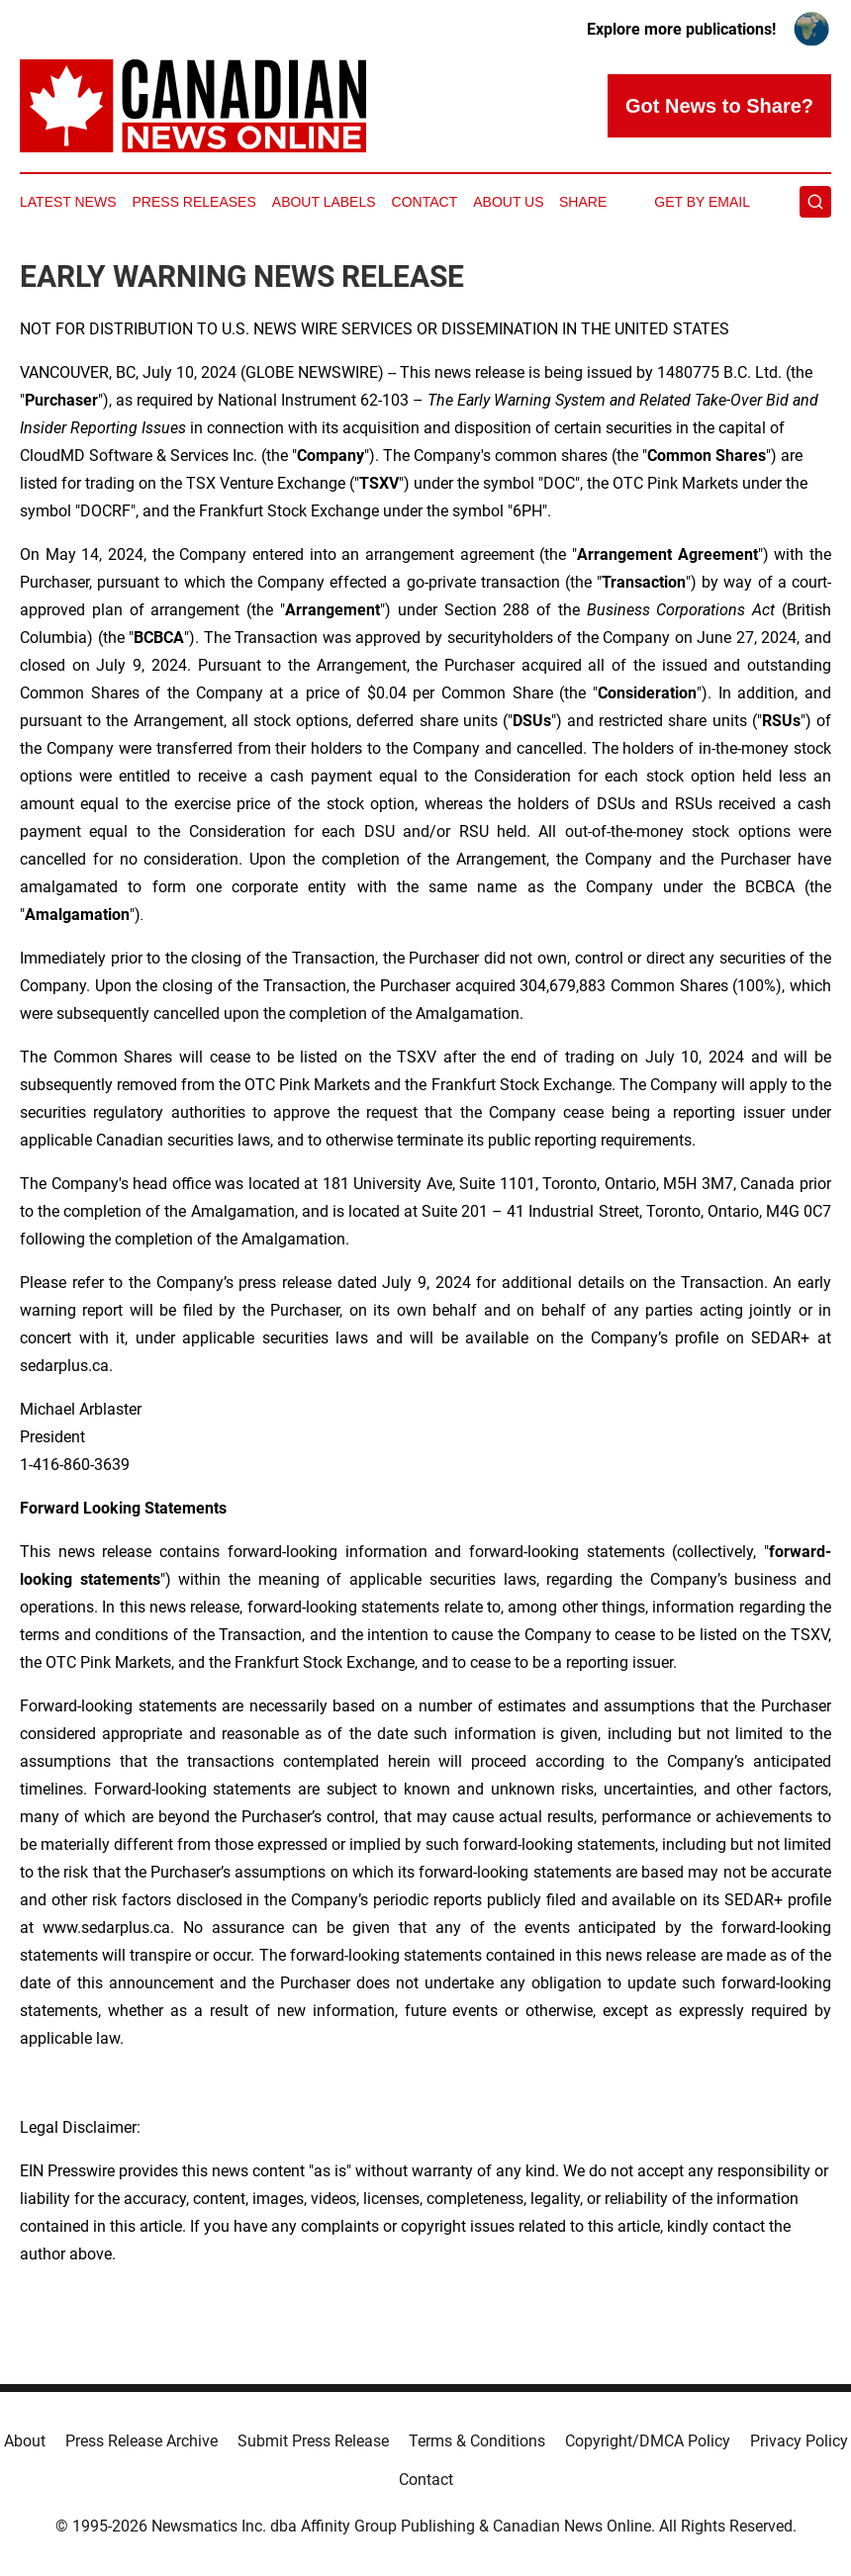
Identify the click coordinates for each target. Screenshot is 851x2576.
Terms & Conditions (477, 2441)
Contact (425, 202)
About (25, 2441)
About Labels (324, 202)
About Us (508, 202)
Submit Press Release (313, 2441)
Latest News (68, 202)
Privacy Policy (799, 2441)
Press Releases (194, 202)
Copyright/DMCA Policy (647, 2441)
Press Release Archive (141, 2441)
